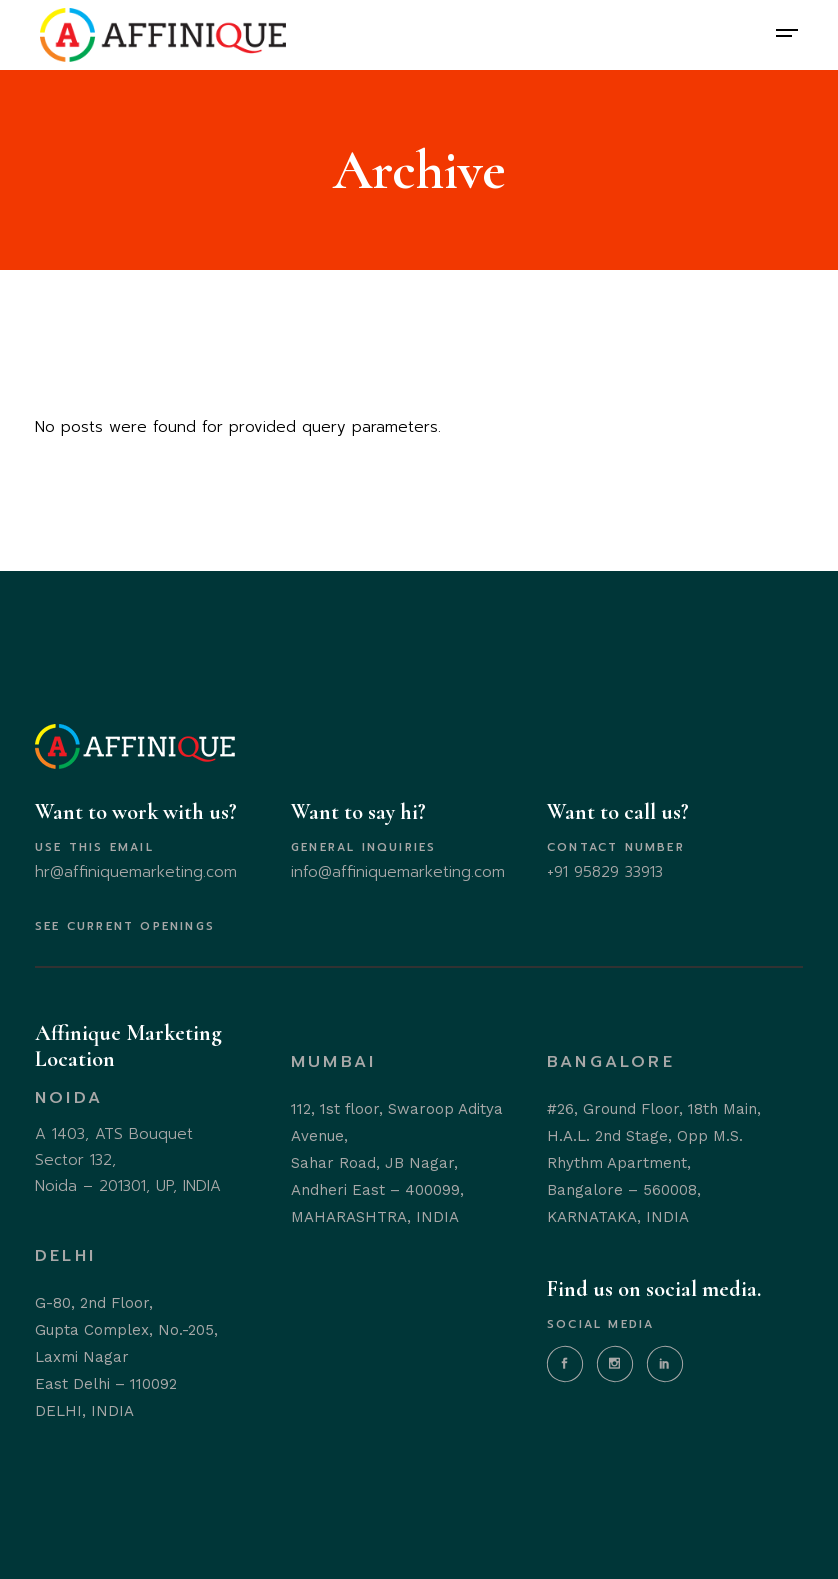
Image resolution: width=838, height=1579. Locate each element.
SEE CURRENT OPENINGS (125, 926)
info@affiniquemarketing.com (398, 872)
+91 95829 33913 (605, 872)
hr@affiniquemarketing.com (136, 872)
